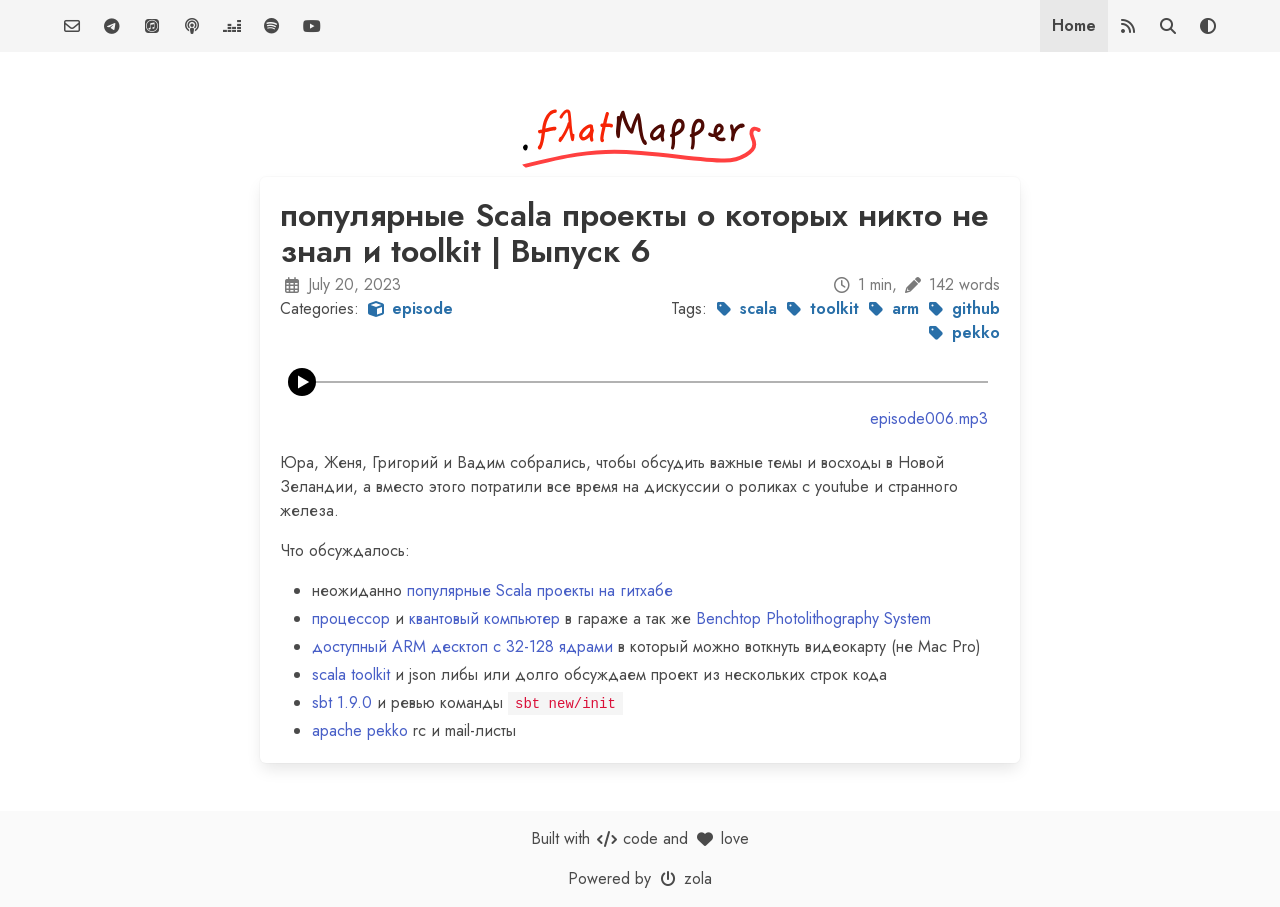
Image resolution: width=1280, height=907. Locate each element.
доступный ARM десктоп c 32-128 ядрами (462, 646)
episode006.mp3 (929, 418)
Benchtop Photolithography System (813, 618)
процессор (351, 618)
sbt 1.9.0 (342, 702)
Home (1074, 25)
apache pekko (360, 730)
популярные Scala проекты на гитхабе (540, 590)
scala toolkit (351, 674)
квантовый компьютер (484, 618)
